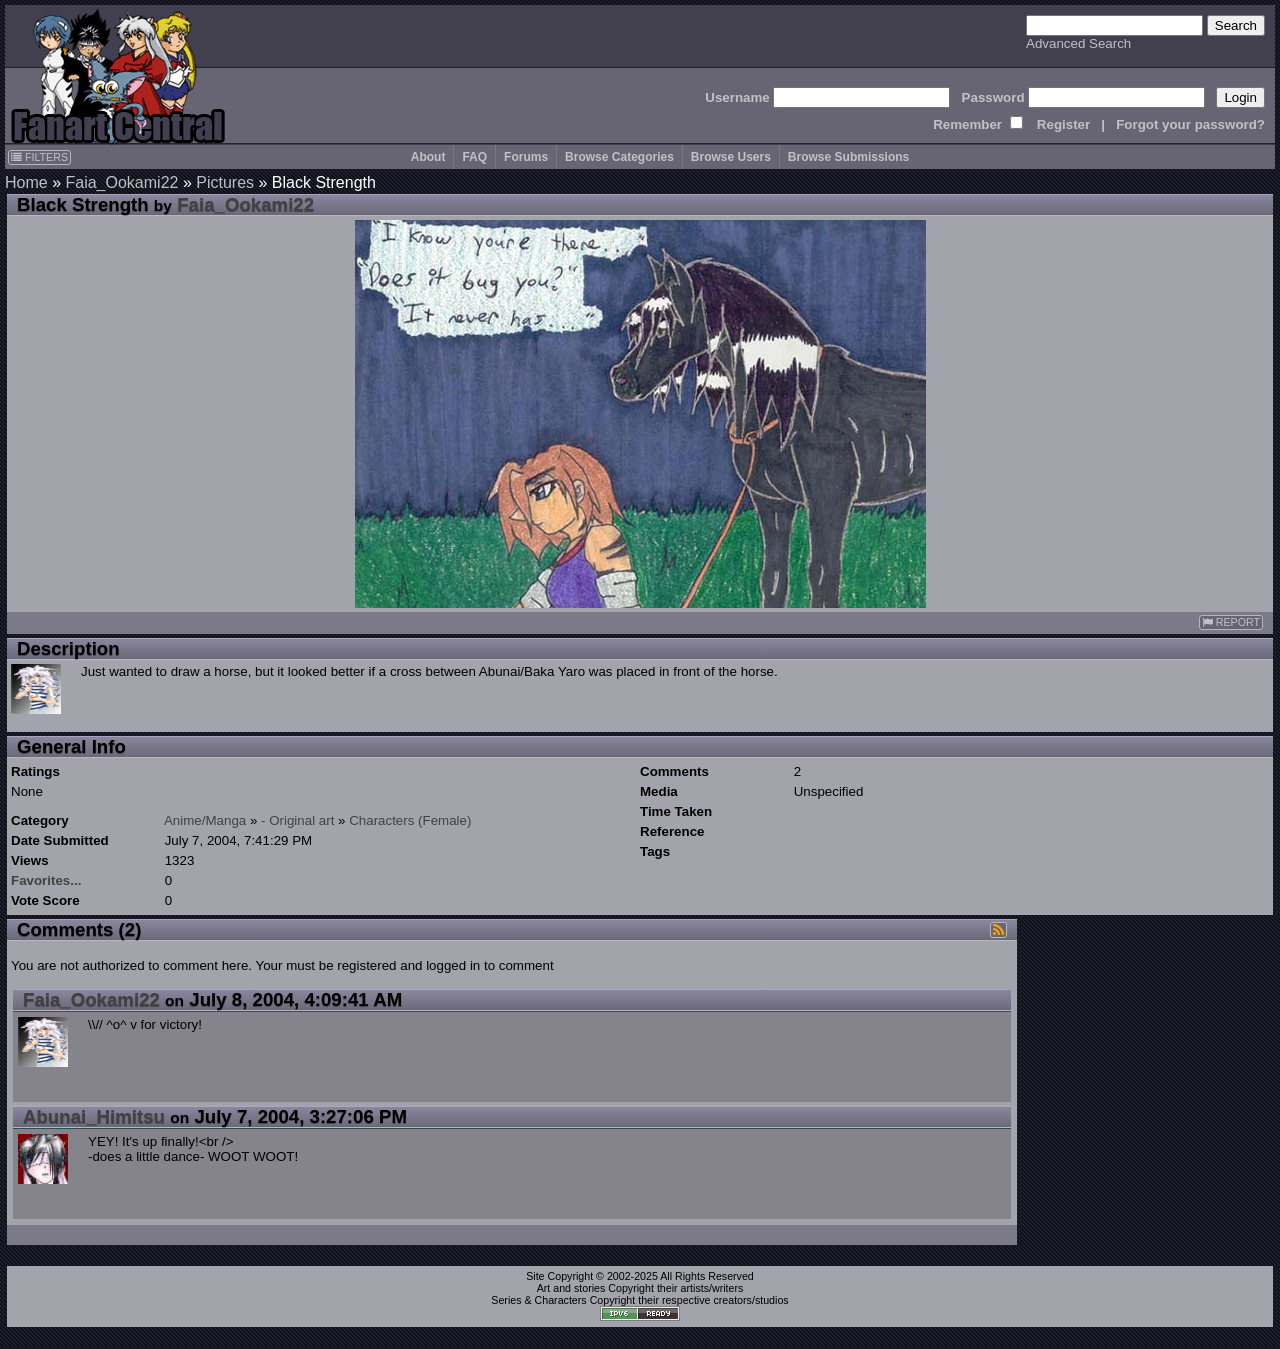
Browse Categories (619, 157)
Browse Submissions (848, 157)
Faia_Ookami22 (121, 182)
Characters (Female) (410, 820)
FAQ (474, 157)
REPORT (1231, 622)
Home (26, 182)
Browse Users (731, 157)
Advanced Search (1078, 43)
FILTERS (39, 157)
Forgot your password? (1190, 124)
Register (1063, 124)
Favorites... (46, 880)
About (428, 157)
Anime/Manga (205, 820)
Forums (526, 157)
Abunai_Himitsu (94, 1116)
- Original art (297, 820)
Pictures (225, 182)
